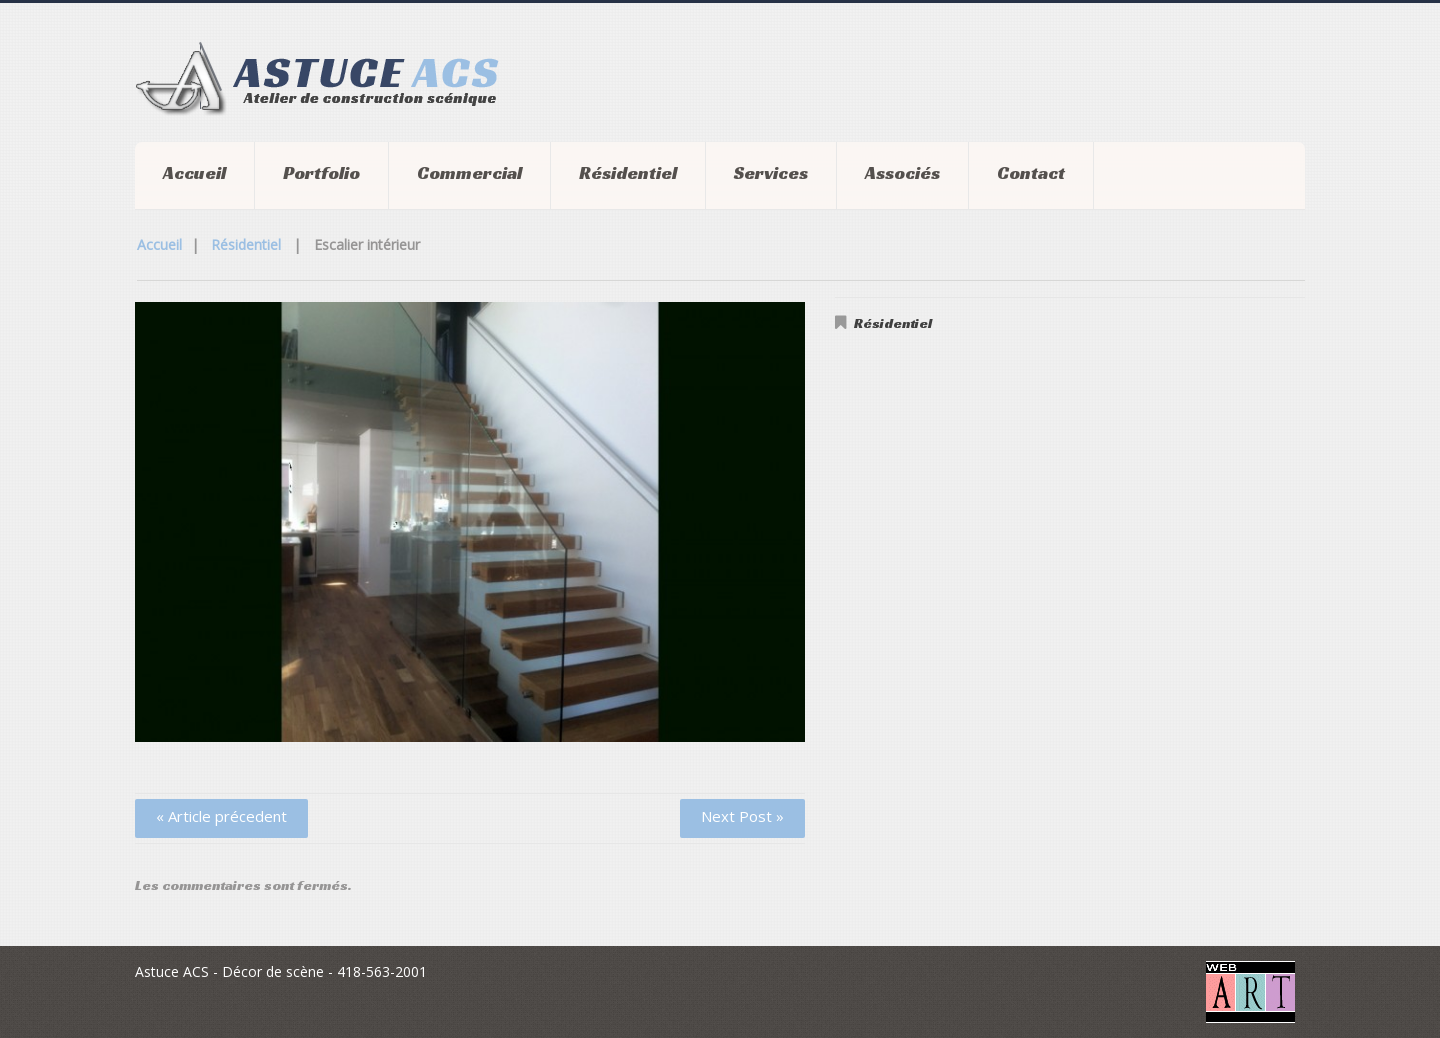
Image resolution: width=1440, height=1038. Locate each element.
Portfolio (321, 172)
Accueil (194, 172)
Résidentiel (628, 172)
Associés (902, 172)
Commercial (469, 172)
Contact (1031, 172)
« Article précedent (221, 816)
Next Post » (742, 816)
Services (771, 172)
